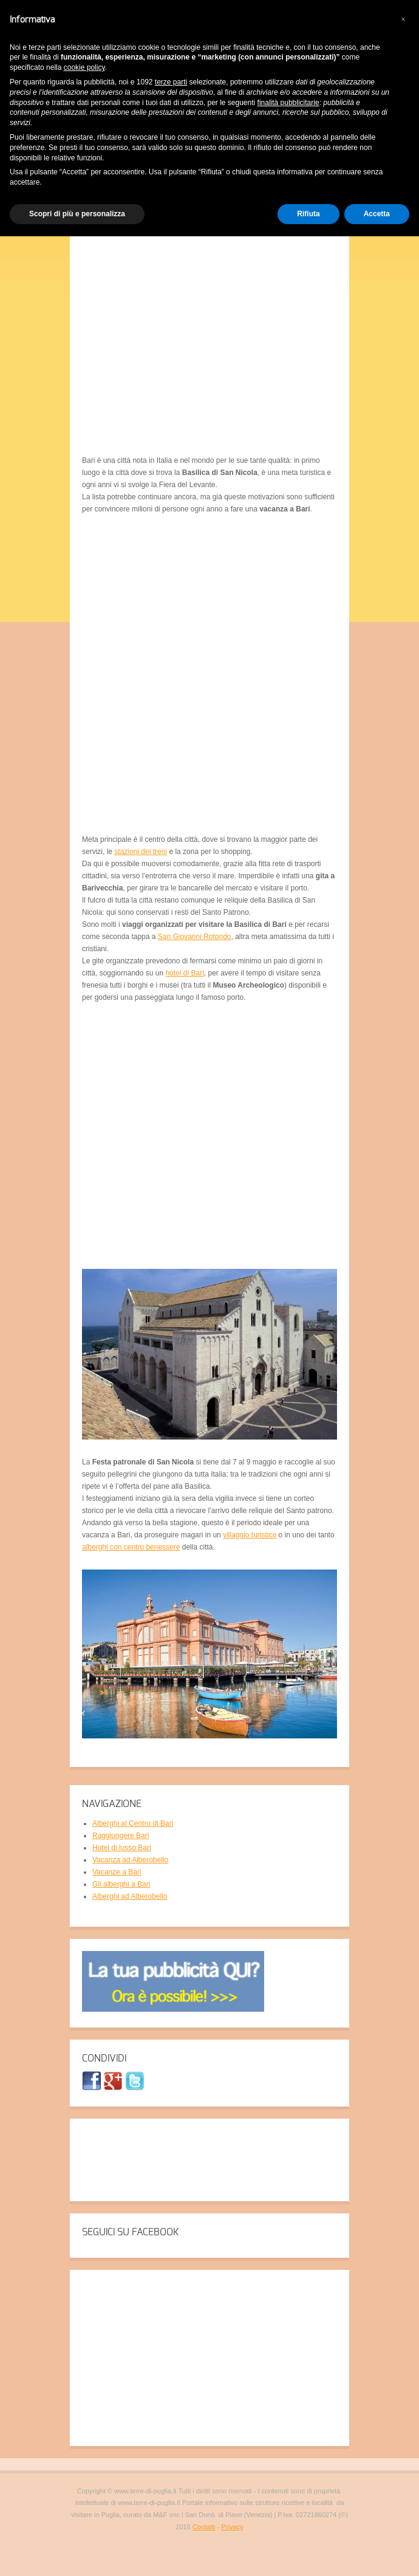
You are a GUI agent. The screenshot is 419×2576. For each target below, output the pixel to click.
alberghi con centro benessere (131, 1547)
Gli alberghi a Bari (121, 1884)
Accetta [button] (377, 214)
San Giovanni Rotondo (194, 936)
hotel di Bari (184, 973)
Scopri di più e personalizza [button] (77, 214)
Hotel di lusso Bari (121, 1847)
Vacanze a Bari (116, 1872)
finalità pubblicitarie (288, 102)
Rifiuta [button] (308, 214)
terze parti (171, 82)
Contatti (204, 2526)
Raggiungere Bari (120, 1835)
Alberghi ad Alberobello (129, 1896)
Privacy (233, 2526)
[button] (403, 19)
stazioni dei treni (140, 851)
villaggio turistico (249, 1535)
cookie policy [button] (84, 67)
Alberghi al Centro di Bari (132, 1823)
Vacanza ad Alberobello (130, 1860)
